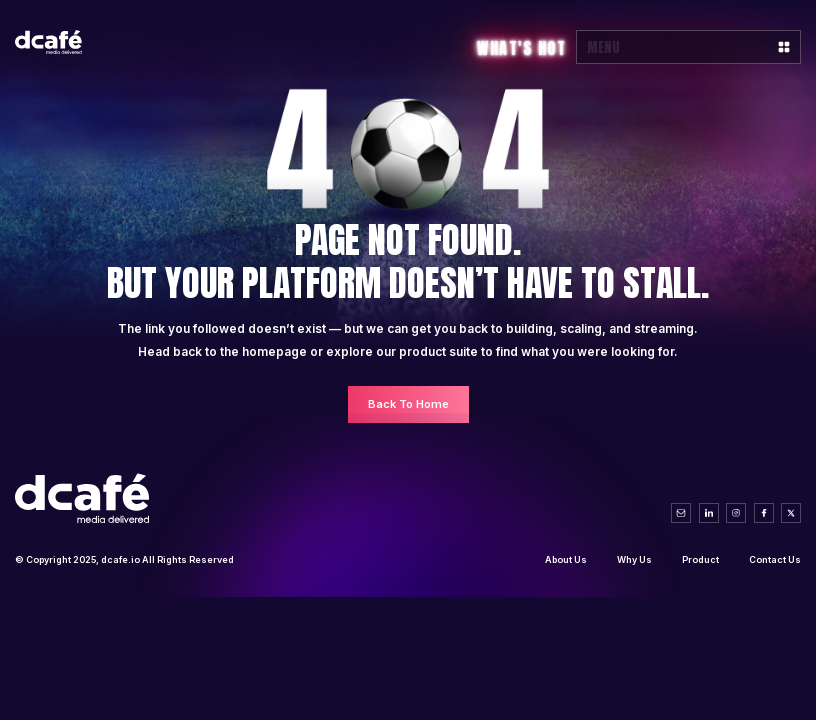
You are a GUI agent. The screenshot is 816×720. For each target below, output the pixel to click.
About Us (566, 559)
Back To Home (408, 404)
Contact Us (775, 559)
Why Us (634, 559)
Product (700, 559)
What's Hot (521, 48)
